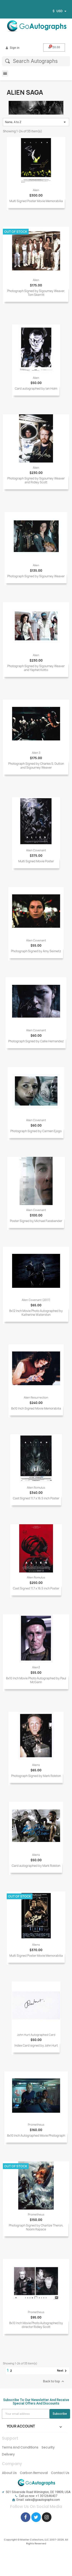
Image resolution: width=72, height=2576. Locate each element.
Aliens (36, 1765)
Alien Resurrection (36, 1397)
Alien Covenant (36, 850)
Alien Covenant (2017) (36, 1300)
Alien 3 (36, 753)
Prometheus (36, 2124)
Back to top (54, 2381)
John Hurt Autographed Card (36, 2035)
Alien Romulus (36, 1487)
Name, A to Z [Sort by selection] (36, 122)
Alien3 (36, 1667)
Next (62, 2370)
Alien (36, 190)
